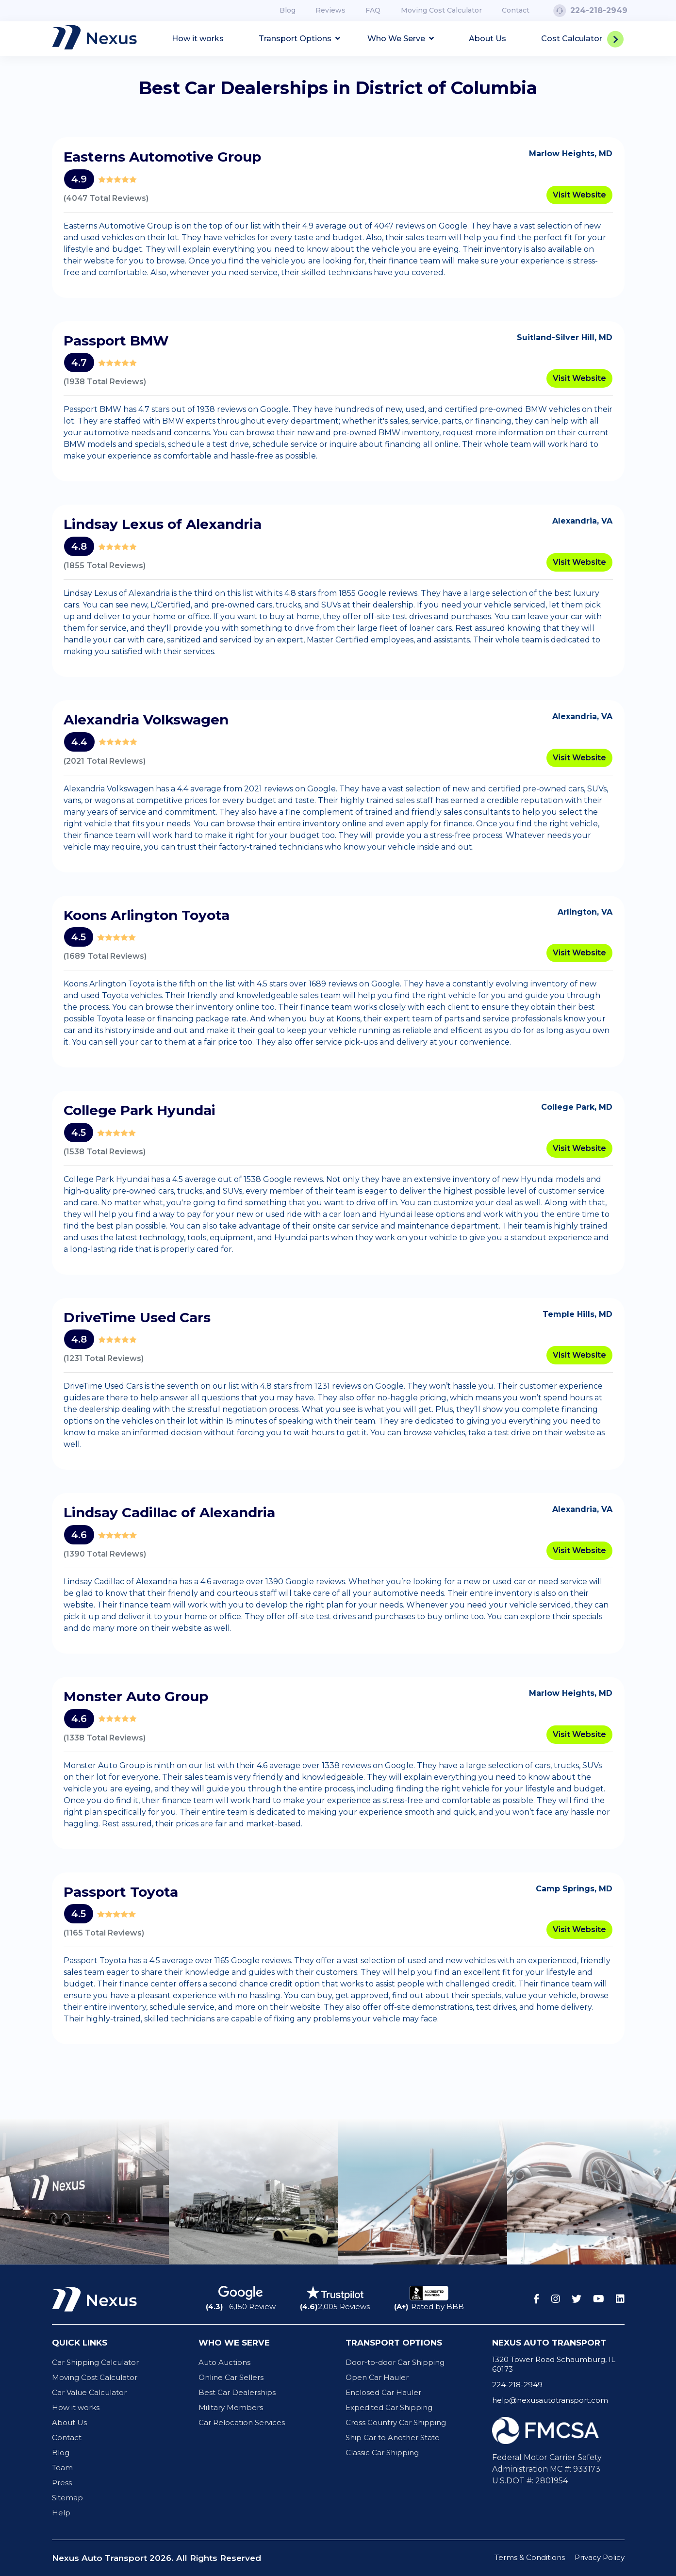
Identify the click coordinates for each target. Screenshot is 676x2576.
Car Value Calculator (89, 2392)
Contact (515, 10)
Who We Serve (400, 38)
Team (62, 2467)
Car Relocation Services (241, 2422)
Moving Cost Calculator (441, 10)
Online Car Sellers (231, 2377)
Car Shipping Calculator (95, 2362)
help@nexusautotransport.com (550, 2400)
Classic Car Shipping (382, 2452)
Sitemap (67, 2497)
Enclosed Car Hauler (383, 2392)
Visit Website (579, 194)
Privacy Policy (600, 2557)
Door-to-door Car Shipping (395, 2362)
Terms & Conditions (530, 2557)
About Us (487, 38)
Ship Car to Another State (393, 2437)
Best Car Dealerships (237, 2392)
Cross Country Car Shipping (396, 2422)
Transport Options (299, 38)
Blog (288, 10)
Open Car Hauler (377, 2377)
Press (62, 2482)
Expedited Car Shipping (389, 2407)
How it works (198, 38)
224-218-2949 (590, 10)
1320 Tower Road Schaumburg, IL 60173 (553, 2364)
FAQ (372, 10)
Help (61, 2512)
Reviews (330, 10)
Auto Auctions (224, 2362)
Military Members (230, 2407)
